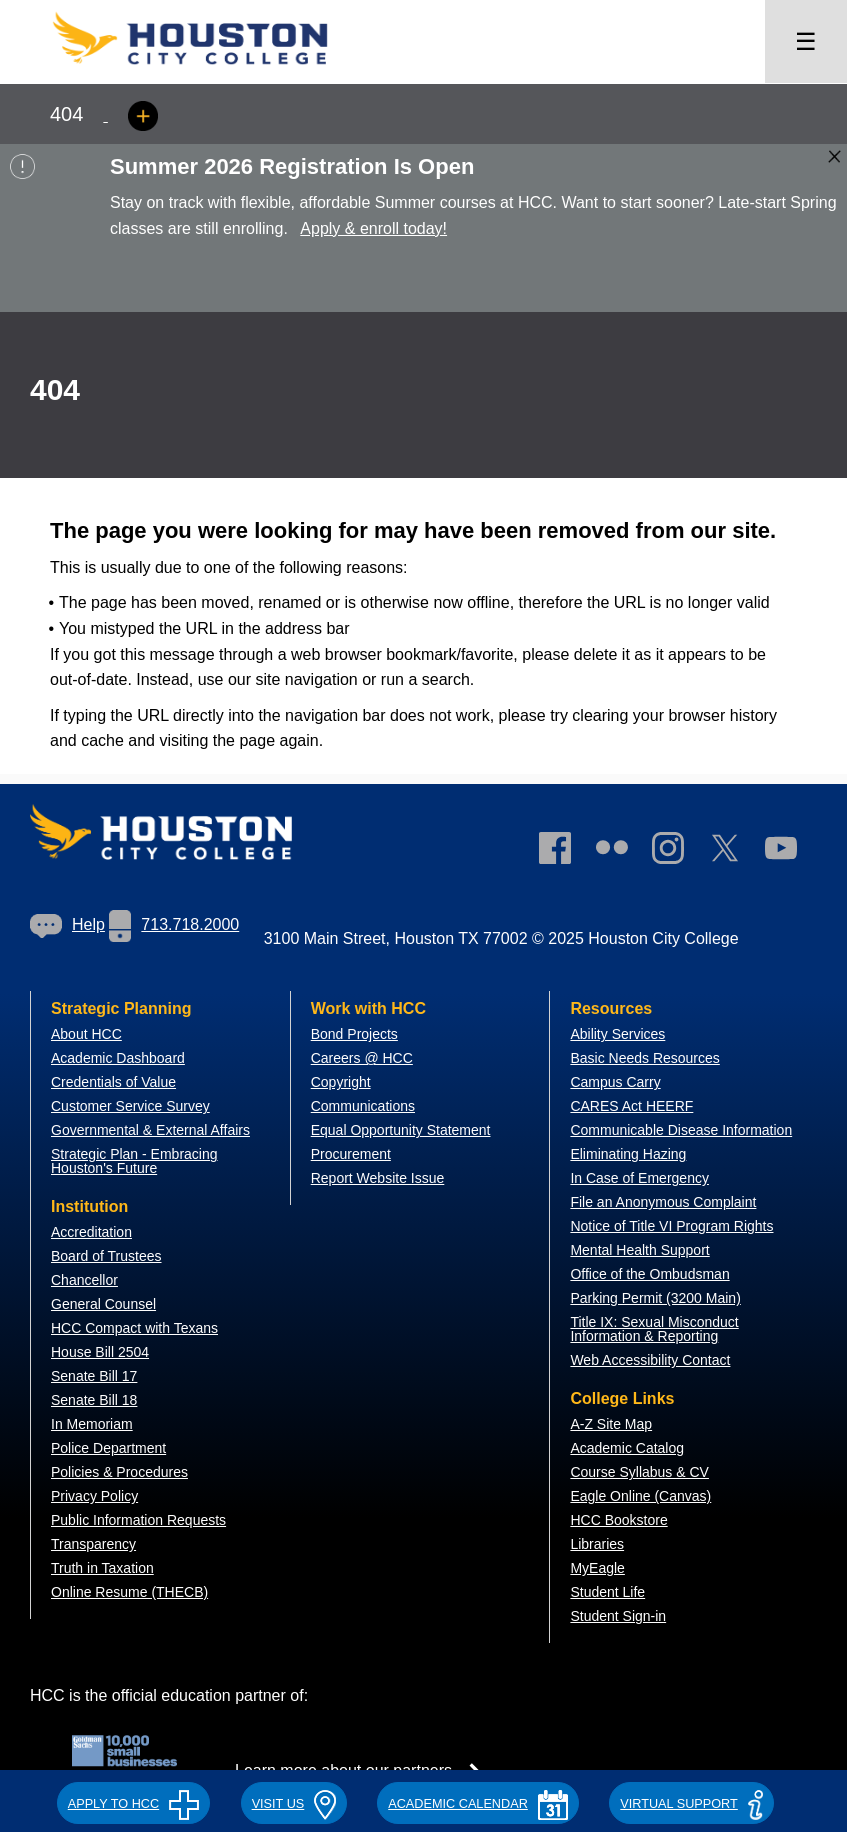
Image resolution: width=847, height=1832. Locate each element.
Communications (363, 1106)
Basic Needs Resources (644, 1058)
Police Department (108, 1448)
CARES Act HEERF (631, 1106)
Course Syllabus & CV (639, 1472)
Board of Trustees (106, 1256)
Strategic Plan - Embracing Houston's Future (134, 1161)
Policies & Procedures (119, 1472)
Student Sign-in (618, 1616)
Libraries (597, 1544)
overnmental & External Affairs (156, 1130)
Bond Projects (354, 1034)
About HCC (86, 1034)
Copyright (341, 1082)
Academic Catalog (627, 1448)
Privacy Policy (94, 1496)
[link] (678, 852)
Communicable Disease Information (681, 1130)
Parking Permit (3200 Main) (655, 1298)
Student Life (607, 1592)
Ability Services (617, 1034)
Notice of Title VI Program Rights (671, 1226)
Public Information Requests (138, 1520)
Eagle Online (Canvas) (640, 1496)
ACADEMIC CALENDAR (478, 1804)
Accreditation (91, 1232)
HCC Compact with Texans (134, 1328)
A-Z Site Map (611, 1424)
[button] (133, 1801)
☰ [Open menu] (806, 41)
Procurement (351, 1154)
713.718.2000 (174, 924)
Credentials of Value (113, 1082)
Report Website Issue (378, 1178)
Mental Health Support (639, 1250)
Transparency (93, 1544)
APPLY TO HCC (133, 1804)
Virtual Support (691, 1804)
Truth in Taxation (102, 1568)
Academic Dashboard (118, 1058)
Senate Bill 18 (94, 1400)
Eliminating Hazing (628, 1154)
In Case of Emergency (639, 1178)
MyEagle (597, 1568)
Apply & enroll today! (373, 228)
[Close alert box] (834, 156)
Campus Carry (615, 1082)
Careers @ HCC (362, 1058)
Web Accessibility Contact (650, 1360)
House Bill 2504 (100, 1352)
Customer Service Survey (130, 1106)
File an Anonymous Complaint (663, 1202)
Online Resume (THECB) (129, 1592)
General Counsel (103, 1304)
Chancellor (84, 1280)
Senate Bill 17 (94, 1376)
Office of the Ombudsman (649, 1274)
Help (67, 924)
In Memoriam (92, 1424)
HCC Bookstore (618, 1520)
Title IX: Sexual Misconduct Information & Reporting (654, 1329)
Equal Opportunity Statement (401, 1130)
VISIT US (294, 1804)
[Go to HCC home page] (210, 70)
